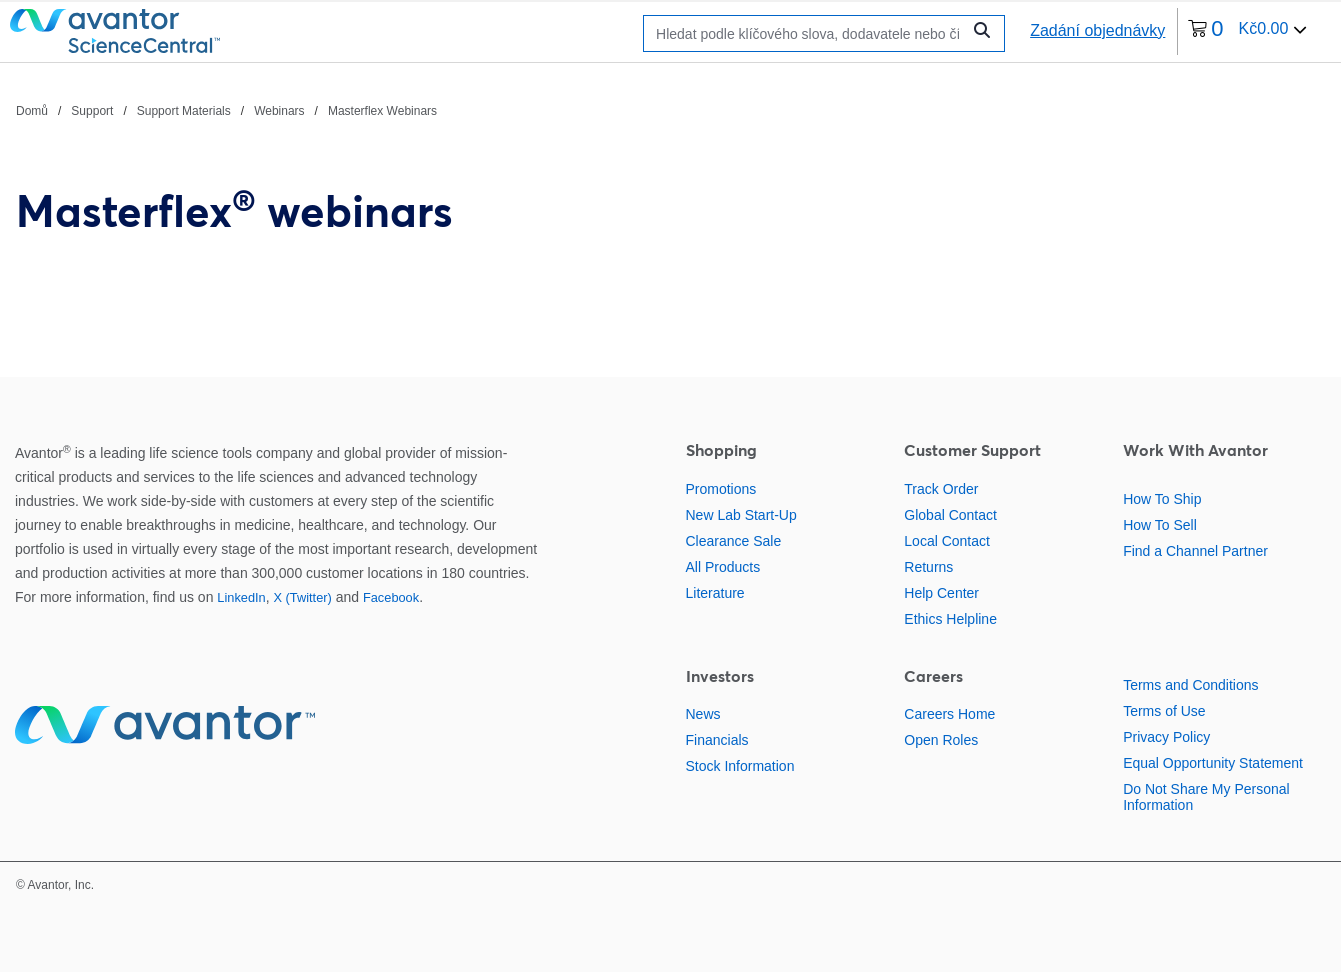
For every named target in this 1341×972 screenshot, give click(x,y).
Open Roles (941, 740)
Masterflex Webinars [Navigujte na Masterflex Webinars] (382, 111)
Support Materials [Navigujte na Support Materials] (184, 111)
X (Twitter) (302, 597)
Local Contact (947, 541)
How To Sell (1160, 525)
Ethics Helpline (950, 619)
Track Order (941, 489)
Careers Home (949, 714)
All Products (723, 567)
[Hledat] (807, 33)
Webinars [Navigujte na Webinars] (279, 111)
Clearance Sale (734, 541)
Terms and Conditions (1190, 685)
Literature (715, 593)
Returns (928, 567)
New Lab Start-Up (741, 515)
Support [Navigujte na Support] (92, 111)
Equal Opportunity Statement (1213, 763)
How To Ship (1162, 499)
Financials (717, 740)
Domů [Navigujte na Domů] (32, 111)
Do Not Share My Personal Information (1206, 797)
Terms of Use (1164, 711)
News (703, 714)
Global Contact (950, 515)
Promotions (721, 489)
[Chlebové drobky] (226, 110)
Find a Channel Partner (1195, 551)
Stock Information (740, 766)
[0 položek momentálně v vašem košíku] (1247, 31)
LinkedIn (241, 597)
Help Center (941, 593)
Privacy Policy (1166, 737)
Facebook (391, 597)
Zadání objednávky (1097, 30)
